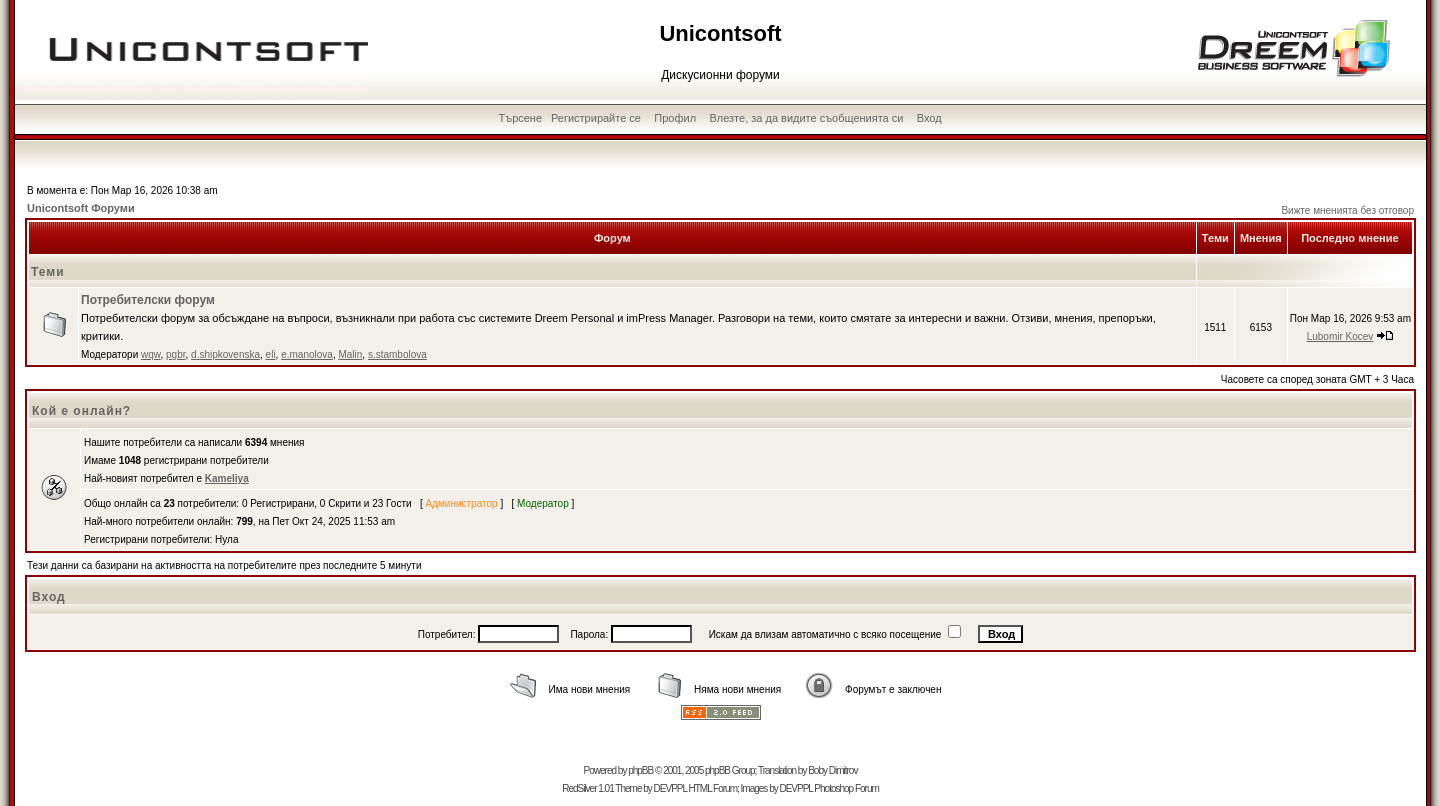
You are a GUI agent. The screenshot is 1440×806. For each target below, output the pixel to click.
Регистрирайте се (596, 118)
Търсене (521, 118)
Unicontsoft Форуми (81, 208)
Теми (48, 272)
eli (271, 354)
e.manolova (307, 354)
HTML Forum (712, 788)
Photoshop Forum (846, 788)
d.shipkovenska (225, 354)
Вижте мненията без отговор (1347, 210)
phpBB (640, 770)
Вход (929, 118)
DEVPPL (670, 788)
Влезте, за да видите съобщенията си (806, 118)
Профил (675, 118)
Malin (350, 354)
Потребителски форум (148, 300)
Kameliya (227, 478)
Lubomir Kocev (1340, 336)
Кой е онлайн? (81, 411)
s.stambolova (397, 354)
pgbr (175, 354)
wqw (150, 354)
